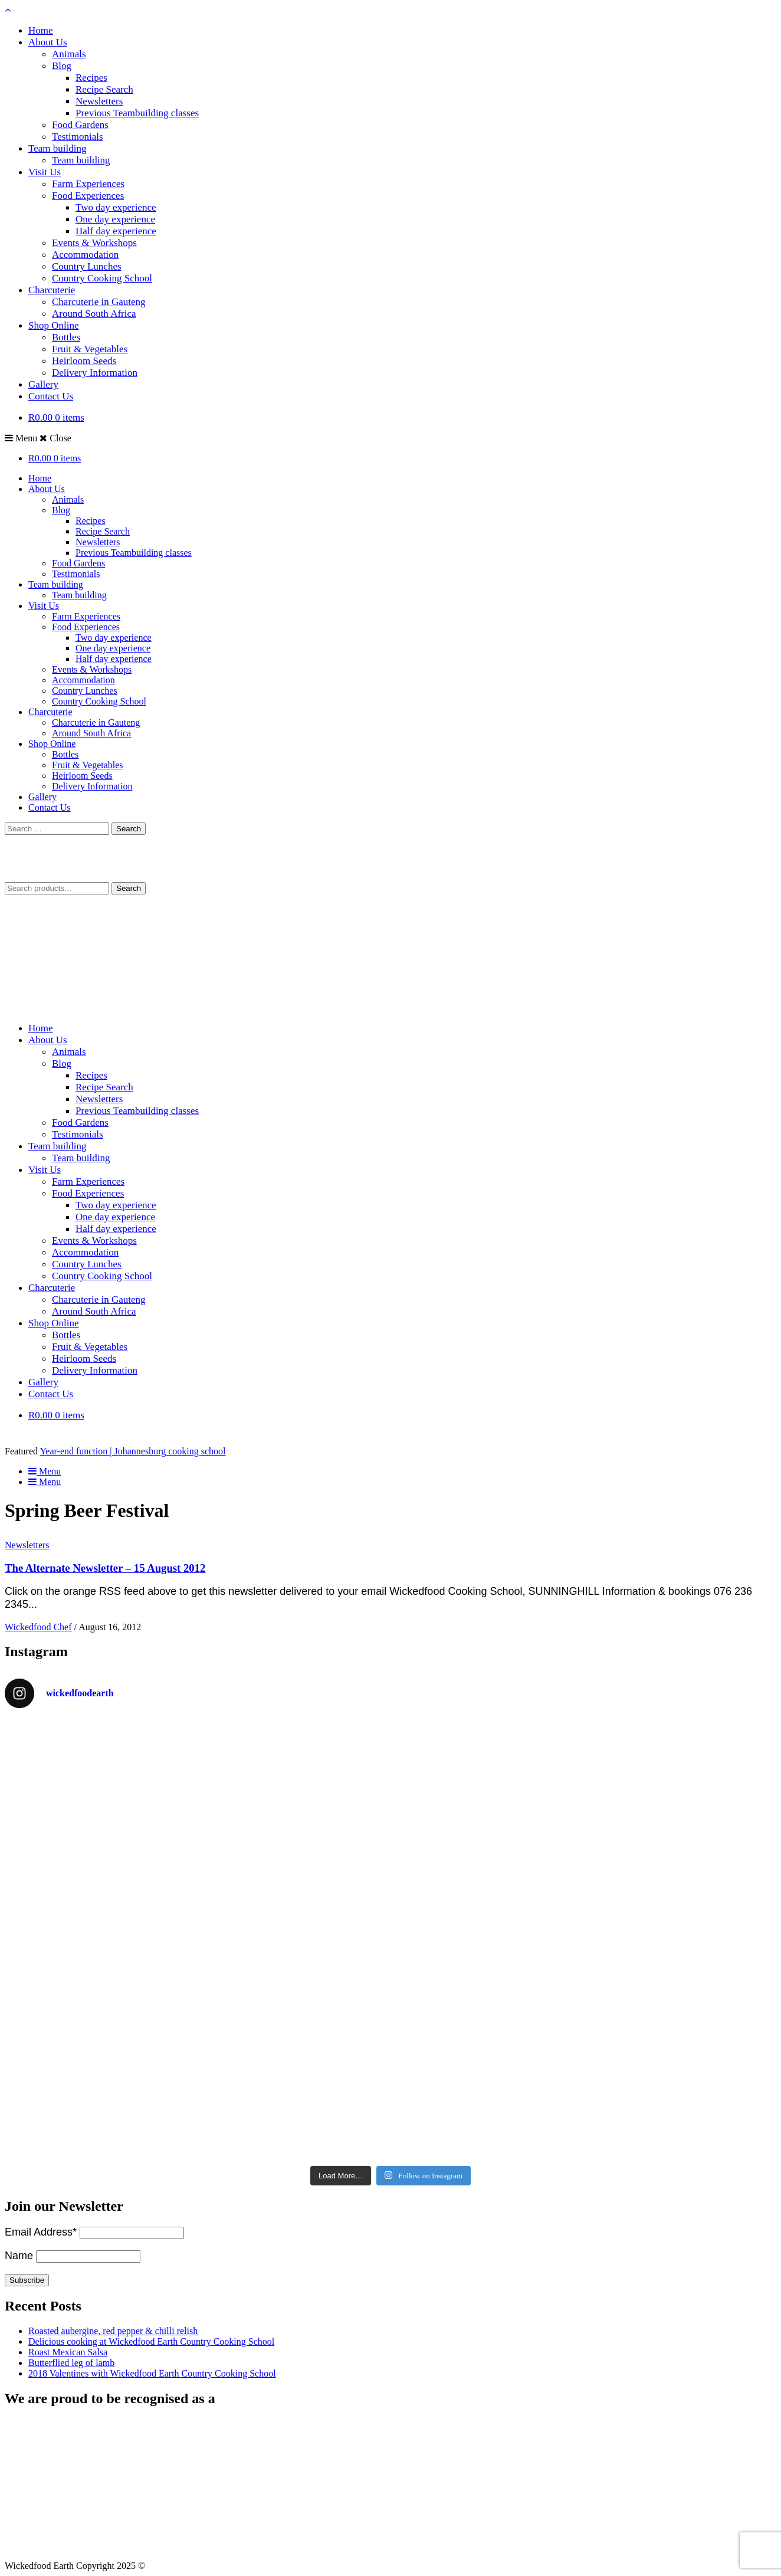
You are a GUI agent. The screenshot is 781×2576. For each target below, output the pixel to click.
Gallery (43, 384)
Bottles (66, 337)
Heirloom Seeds (84, 360)
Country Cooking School (102, 278)
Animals (69, 54)
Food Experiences (88, 195)
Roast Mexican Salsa (67, 2352)
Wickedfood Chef (38, 1627)
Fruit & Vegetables (89, 349)
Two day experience (116, 207)
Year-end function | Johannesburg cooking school (132, 1451)
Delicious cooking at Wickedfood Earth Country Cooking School (151, 2341)
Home (40, 30)
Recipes (91, 77)
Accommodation (85, 254)
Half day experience (116, 231)
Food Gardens (80, 124)
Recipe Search (104, 89)
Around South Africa (94, 313)
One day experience (115, 219)
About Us (47, 42)
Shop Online (53, 325)
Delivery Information (94, 372)
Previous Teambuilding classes (137, 113)
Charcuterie (51, 290)
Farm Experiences (88, 183)
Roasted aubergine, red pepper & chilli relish (113, 2331)
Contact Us (50, 396)
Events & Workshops (94, 242)
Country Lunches (87, 266)
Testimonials (77, 136)
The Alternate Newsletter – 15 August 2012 (105, 1568)
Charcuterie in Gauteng (99, 301)
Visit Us (44, 172)
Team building (57, 148)
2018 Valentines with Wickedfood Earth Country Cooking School (152, 2373)
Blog (61, 65)
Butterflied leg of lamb (71, 2363)
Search (128, 888)
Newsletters (99, 101)
